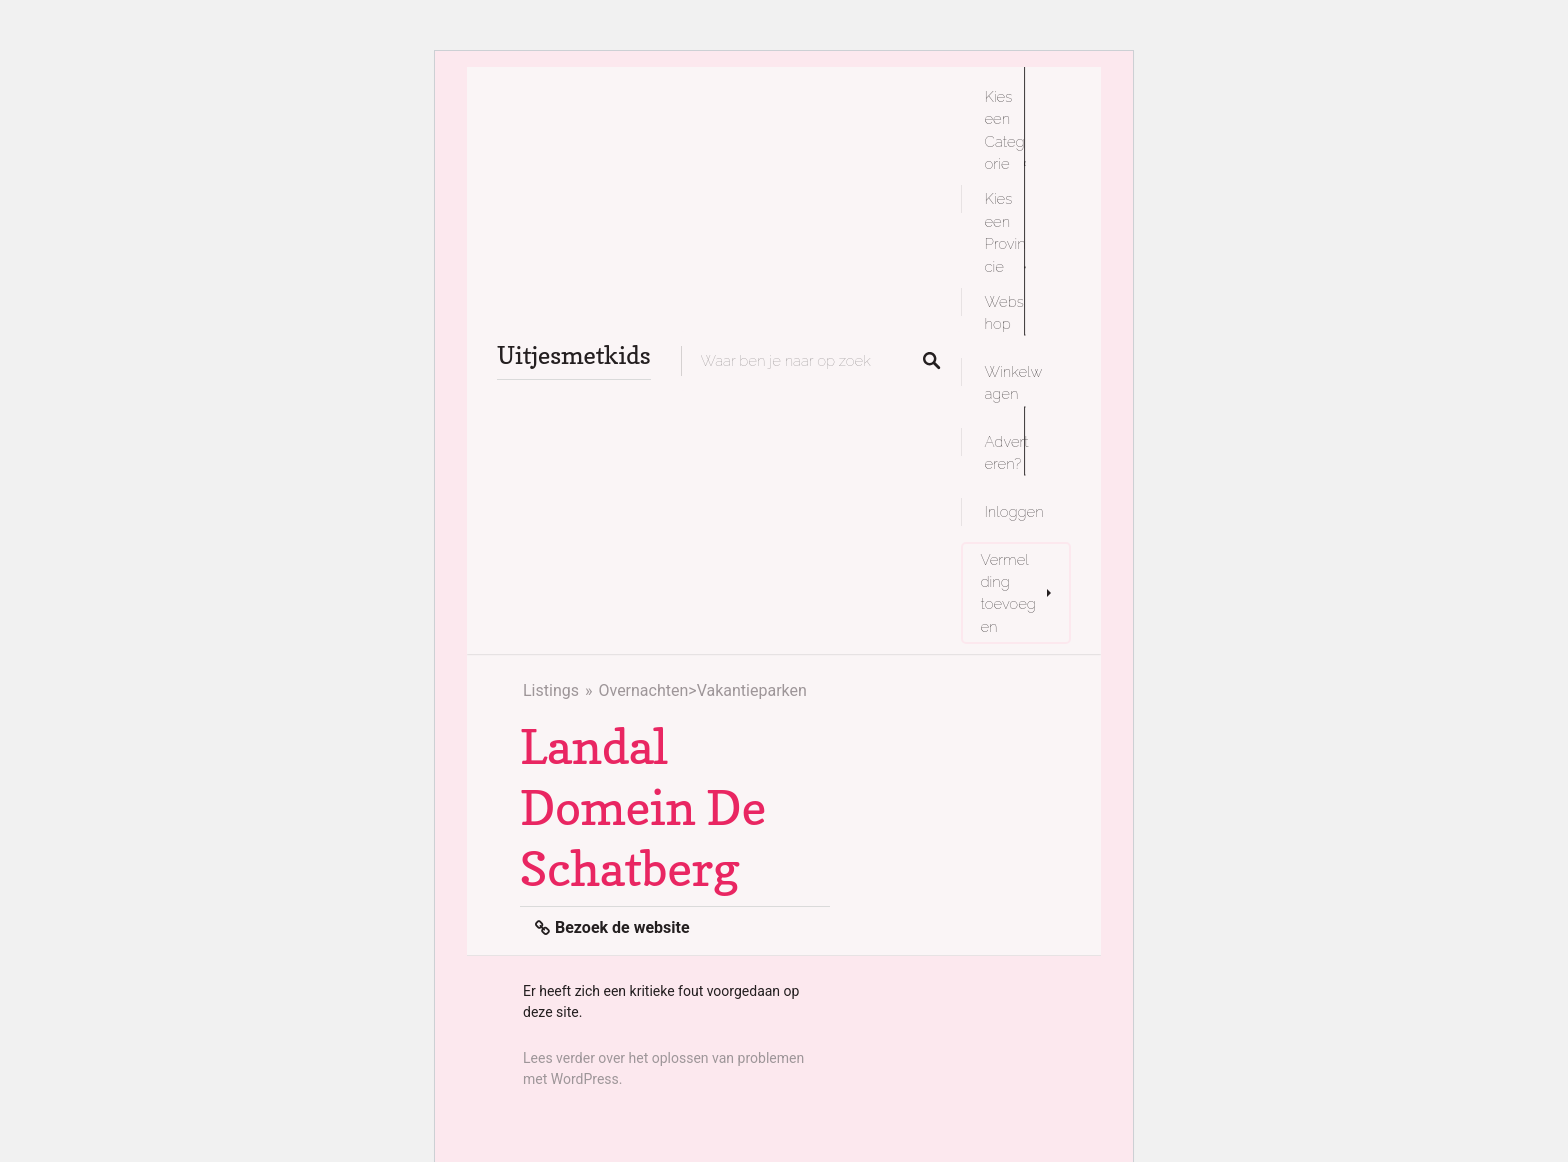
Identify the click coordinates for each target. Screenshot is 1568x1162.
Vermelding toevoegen (1008, 593)
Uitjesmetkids (574, 355)
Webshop (1004, 312)
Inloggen (1014, 511)
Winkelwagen (1014, 382)
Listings (551, 690)
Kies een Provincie (1005, 232)
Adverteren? (1007, 452)
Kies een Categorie (1005, 130)
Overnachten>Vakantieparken (702, 690)
